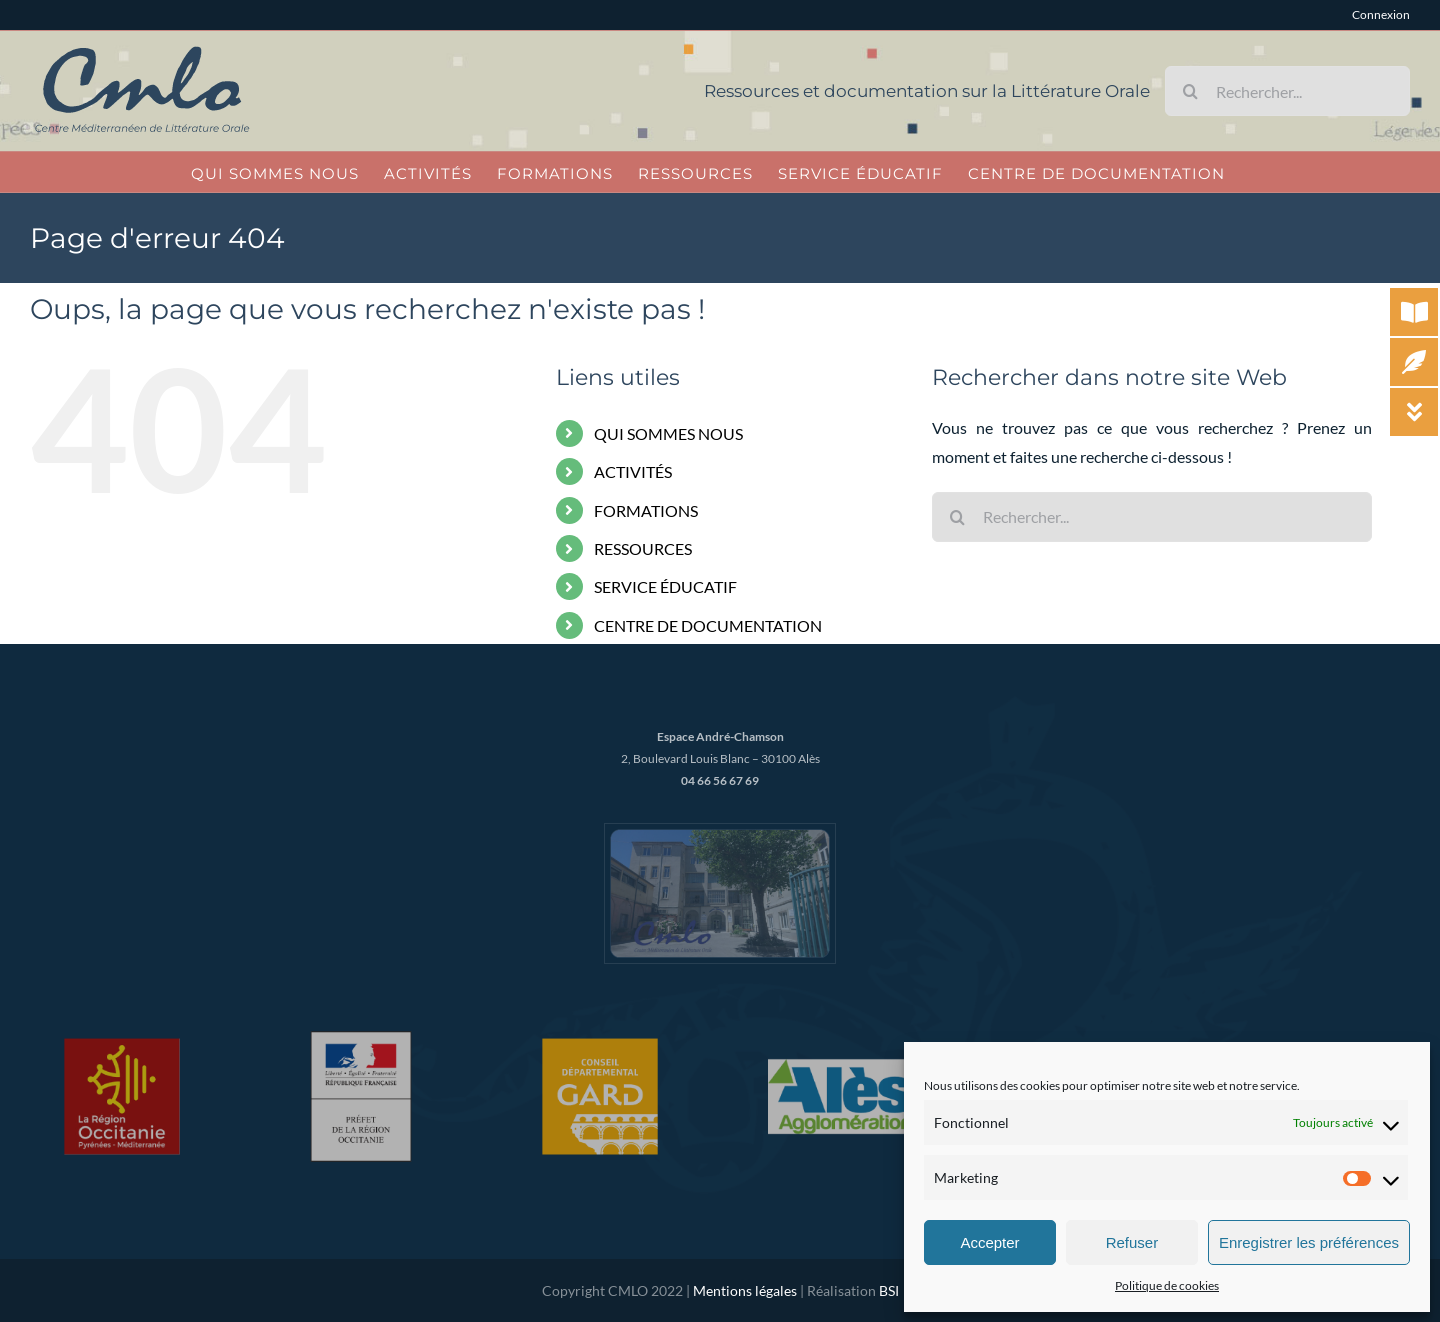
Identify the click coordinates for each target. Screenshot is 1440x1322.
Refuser (1132, 1242)
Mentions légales (745, 1290)
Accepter (989, 1242)
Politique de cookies (1167, 1285)
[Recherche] (1190, 91)
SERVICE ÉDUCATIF (665, 586)
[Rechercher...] (1287, 91)
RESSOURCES (643, 548)
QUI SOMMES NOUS (668, 433)
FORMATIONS (646, 510)
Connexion (1381, 14)
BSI (889, 1290)
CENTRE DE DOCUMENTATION (708, 625)
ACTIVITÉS (633, 471)
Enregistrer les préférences (1309, 1242)
